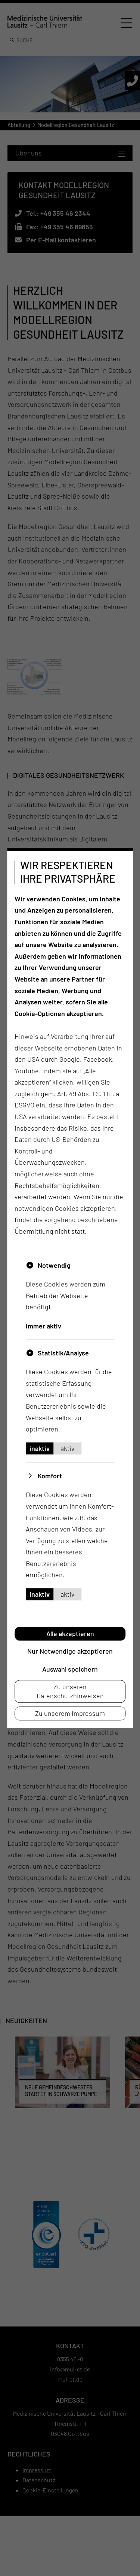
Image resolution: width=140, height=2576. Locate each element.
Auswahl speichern (70, 1669)
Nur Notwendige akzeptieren (70, 1651)
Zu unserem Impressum (70, 1713)
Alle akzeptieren (70, 1633)
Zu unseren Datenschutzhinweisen (70, 1691)
